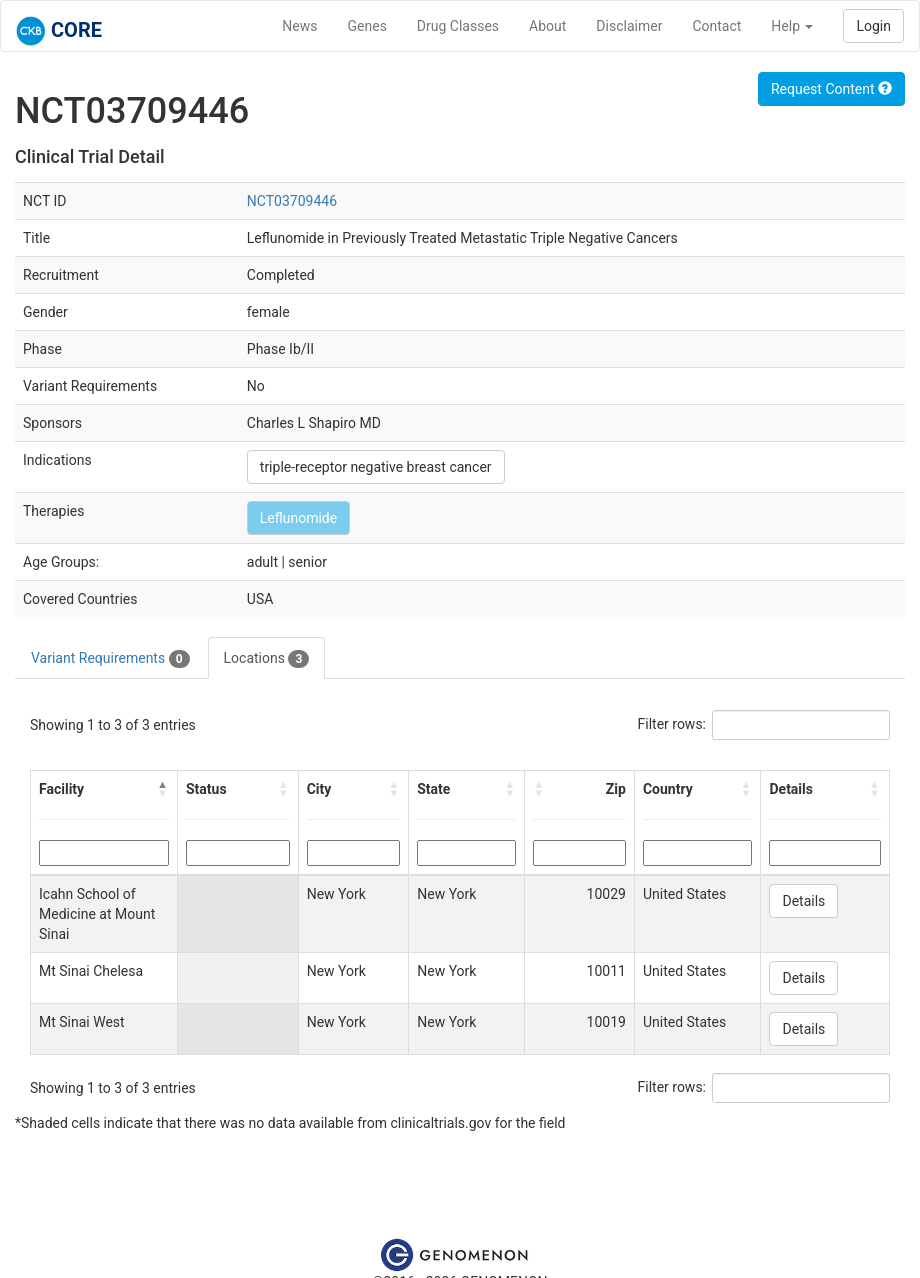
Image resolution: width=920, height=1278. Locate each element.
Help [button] (792, 26)
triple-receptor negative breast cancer (376, 467)
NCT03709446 (292, 201)
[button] (163, 789)
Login (873, 26)
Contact (716, 26)
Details (803, 901)
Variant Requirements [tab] (110, 659)
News (299, 26)
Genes (367, 26)
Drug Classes (458, 26)
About (547, 26)
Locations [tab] (267, 659)
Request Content (831, 89)
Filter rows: (672, 724)
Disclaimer (629, 26)
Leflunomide (298, 518)
